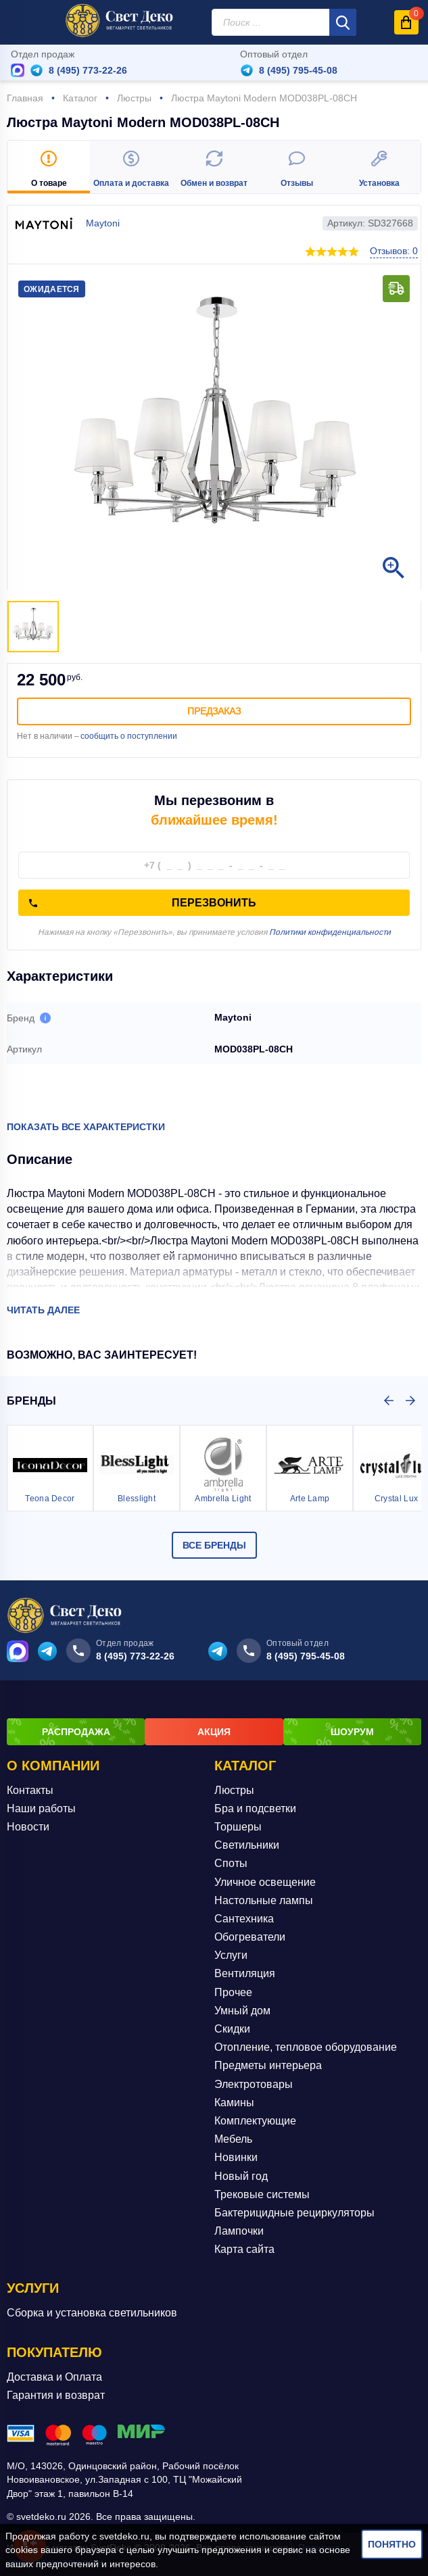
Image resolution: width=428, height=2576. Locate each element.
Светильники (246, 1845)
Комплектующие (255, 2120)
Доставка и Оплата (54, 2376)
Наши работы (41, 1808)
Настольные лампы (263, 1899)
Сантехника (244, 1918)
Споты (230, 1863)
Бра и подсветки (255, 1808)
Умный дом (242, 2010)
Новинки (236, 2157)
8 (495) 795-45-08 (298, 70)
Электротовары (253, 2083)
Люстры (234, 1789)
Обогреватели (249, 1936)
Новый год (241, 2175)
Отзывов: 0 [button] (394, 250)
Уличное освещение (265, 1881)
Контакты (30, 1789)
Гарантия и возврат (56, 2394)
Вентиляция (244, 1973)
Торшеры (238, 1826)
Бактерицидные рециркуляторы (294, 2212)
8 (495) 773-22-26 (88, 70)
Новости (28, 1826)
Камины (234, 2102)
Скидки (232, 2028)
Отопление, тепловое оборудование (305, 2047)
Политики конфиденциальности (330, 932)
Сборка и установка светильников (92, 2312)
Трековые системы (262, 2194)
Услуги (230, 1955)
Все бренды (214, 1544)
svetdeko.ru (124, 2536)
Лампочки (239, 2230)
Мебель (233, 2139)
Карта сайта (244, 2249)
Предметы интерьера (268, 2065)
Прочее (233, 1991)
